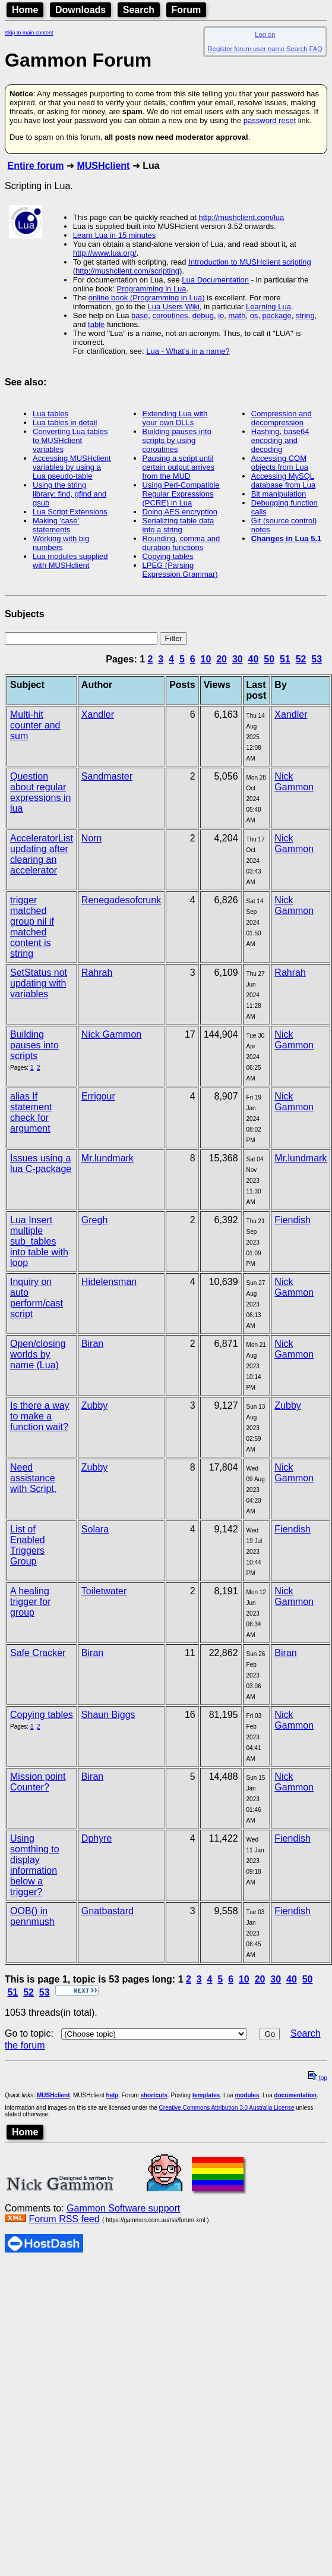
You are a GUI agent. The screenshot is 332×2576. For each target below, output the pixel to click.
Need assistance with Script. (33, 1478)
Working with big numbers (61, 543)
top (317, 2078)
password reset (270, 120)
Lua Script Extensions (70, 511)
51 (285, 659)
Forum (186, 10)
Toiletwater (104, 1591)
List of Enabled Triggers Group (27, 1545)
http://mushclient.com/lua (241, 217)
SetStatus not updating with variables (38, 983)
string (305, 315)
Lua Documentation (215, 279)
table (96, 324)
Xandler (97, 714)
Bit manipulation (278, 493)
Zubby (94, 1405)
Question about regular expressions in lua (40, 792)
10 (206, 659)
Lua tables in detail (65, 422)
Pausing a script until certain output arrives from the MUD (178, 467)
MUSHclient (103, 166)
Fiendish (292, 1220)
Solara (95, 1529)
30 (237, 659)
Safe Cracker (37, 1653)
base (139, 315)
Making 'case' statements (56, 525)
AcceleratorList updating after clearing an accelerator (41, 854)
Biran (92, 1344)
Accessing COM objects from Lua (279, 463)
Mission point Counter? (37, 1781)
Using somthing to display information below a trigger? (34, 1865)
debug (203, 315)
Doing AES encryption (180, 511)
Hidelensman (109, 1282)
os (254, 315)
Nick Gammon (294, 781)
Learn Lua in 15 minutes (114, 235)
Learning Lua (268, 306)
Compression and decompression (281, 418)
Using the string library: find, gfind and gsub (69, 493)
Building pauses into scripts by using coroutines (177, 440)
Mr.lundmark (107, 1158)
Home (25, 10)
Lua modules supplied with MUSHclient (70, 561)
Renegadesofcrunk (121, 900)
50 (269, 659)
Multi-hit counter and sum (35, 725)
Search (138, 10)
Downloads (80, 10)
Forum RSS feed (64, 2219)
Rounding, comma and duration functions (181, 543)
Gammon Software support (123, 2208)
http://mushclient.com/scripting (127, 270)
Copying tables (168, 556)
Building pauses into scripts (34, 1045)
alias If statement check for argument (31, 1112)
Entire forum (35, 166)
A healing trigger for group (30, 1601)
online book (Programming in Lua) (146, 297)
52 (301, 659)
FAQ (315, 48)
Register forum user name (246, 48)
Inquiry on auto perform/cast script (36, 1298)
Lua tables (50, 413)
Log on (265, 34)
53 (316, 659)
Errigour (98, 1096)
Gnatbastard (107, 1911)
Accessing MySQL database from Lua (283, 480)
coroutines (170, 315)
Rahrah (96, 972)
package (277, 315)
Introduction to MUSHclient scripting (249, 261)
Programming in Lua (151, 288)
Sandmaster (106, 776)
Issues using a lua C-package (40, 1163)
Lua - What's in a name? (188, 351)
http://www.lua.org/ (105, 253)
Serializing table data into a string (178, 525)
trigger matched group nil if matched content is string (32, 927)
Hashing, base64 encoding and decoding (280, 440)
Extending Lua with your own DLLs (175, 418)
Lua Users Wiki (174, 306)
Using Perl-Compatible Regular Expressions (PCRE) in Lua (181, 493)
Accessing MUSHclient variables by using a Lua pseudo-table (72, 467)
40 (253, 659)
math (237, 315)
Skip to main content (29, 33)
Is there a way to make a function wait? (39, 1416)
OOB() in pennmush (32, 1916)
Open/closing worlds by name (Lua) (37, 1354)
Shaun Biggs (108, 1715)
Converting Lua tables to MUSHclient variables (70, 440)
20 (221, 659)
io (221, 315)
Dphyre (96, 1838)
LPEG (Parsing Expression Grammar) (180, 570)
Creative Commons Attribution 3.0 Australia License (227, 2107)
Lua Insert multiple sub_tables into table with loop (39, 1241)
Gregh (94, 1220)
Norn (91, 838)
